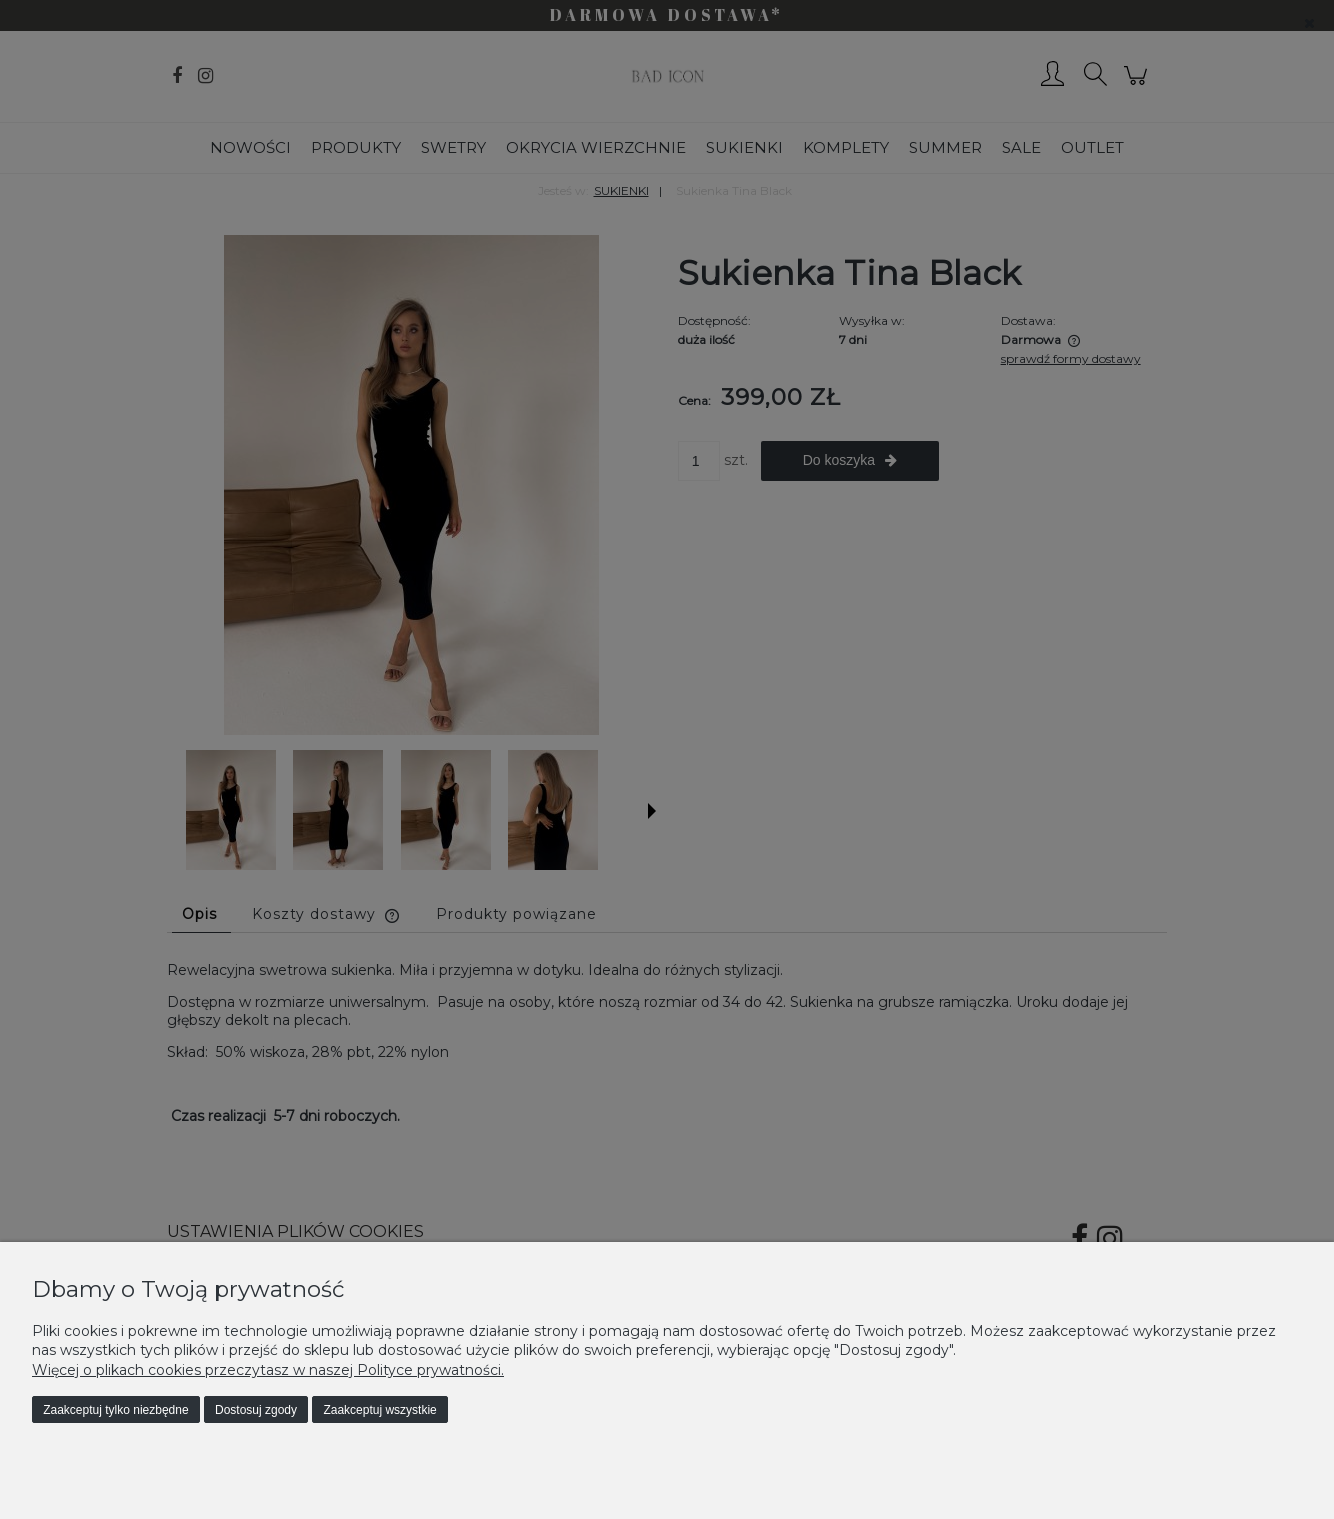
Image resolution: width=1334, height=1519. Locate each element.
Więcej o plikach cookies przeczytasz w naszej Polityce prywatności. (268, 1370)
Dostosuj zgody (256, 1410)
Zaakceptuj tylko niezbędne (115, 1410)
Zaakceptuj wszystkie (379, 1410)
